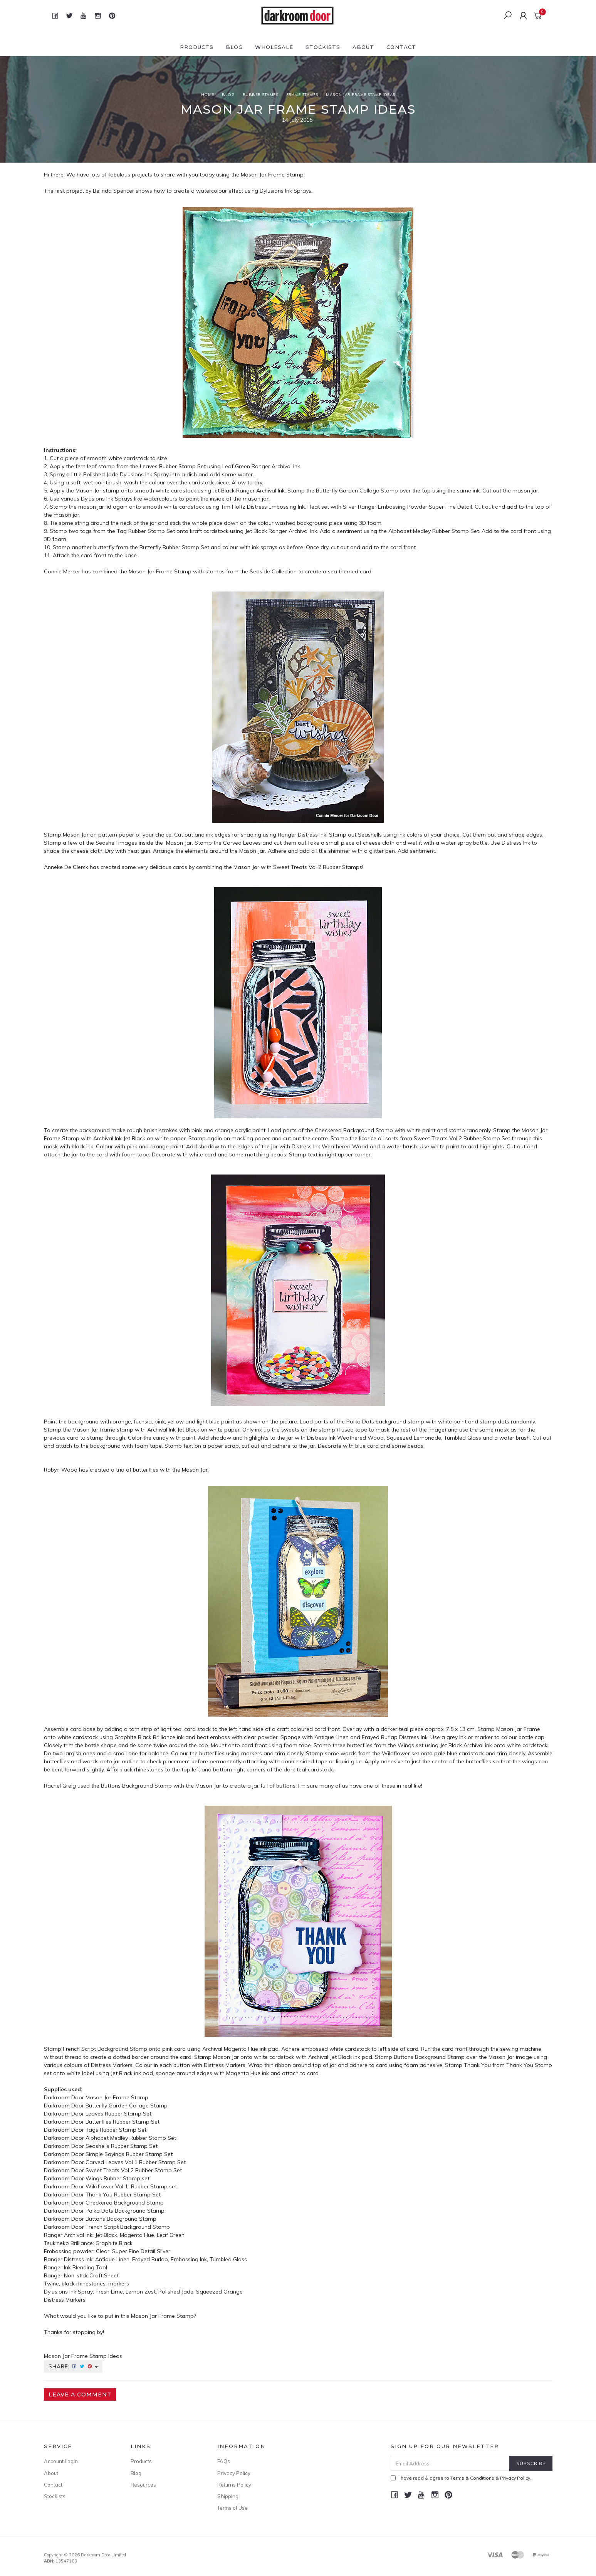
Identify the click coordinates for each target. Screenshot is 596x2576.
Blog (234, 47)
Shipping (227, 2496)
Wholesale (274, 47)
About (363, 47)
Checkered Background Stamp (125, 2202)
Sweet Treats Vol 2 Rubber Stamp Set (134, 2170)
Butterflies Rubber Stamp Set (122, 2121)
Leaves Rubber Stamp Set (118, 2113)
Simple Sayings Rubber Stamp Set (130, 2154)
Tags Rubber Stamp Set (115, 2129)
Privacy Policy (233, 2473)
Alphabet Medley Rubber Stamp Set (131, 2137)
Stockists (323, 47)
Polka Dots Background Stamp (125, 2210)
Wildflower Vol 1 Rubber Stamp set (131, 2186)
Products (196, 47)
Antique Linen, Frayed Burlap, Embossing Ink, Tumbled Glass (171, 2259)
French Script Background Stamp (128, 2226)
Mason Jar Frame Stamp (272, 174)
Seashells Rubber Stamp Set (122, 2145)
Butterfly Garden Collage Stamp (127, 2105)
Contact (401, 47)
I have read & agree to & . (461, 2478)
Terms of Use (232, 2508)
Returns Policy (234, 2485)
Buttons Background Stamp (121, 2218)
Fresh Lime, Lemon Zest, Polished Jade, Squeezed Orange (169, 2291)
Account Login (61, 2461)
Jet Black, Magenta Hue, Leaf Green (140, 2235)
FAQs (223, 2461)
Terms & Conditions (472, 2478)
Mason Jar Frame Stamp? (163, 2315)
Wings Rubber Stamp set (117, 2178)
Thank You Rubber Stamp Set (123, 2194)
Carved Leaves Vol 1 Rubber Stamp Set (136, 2162)
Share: (73, 2366)
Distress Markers (65, 2299)
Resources (143, 2485)
